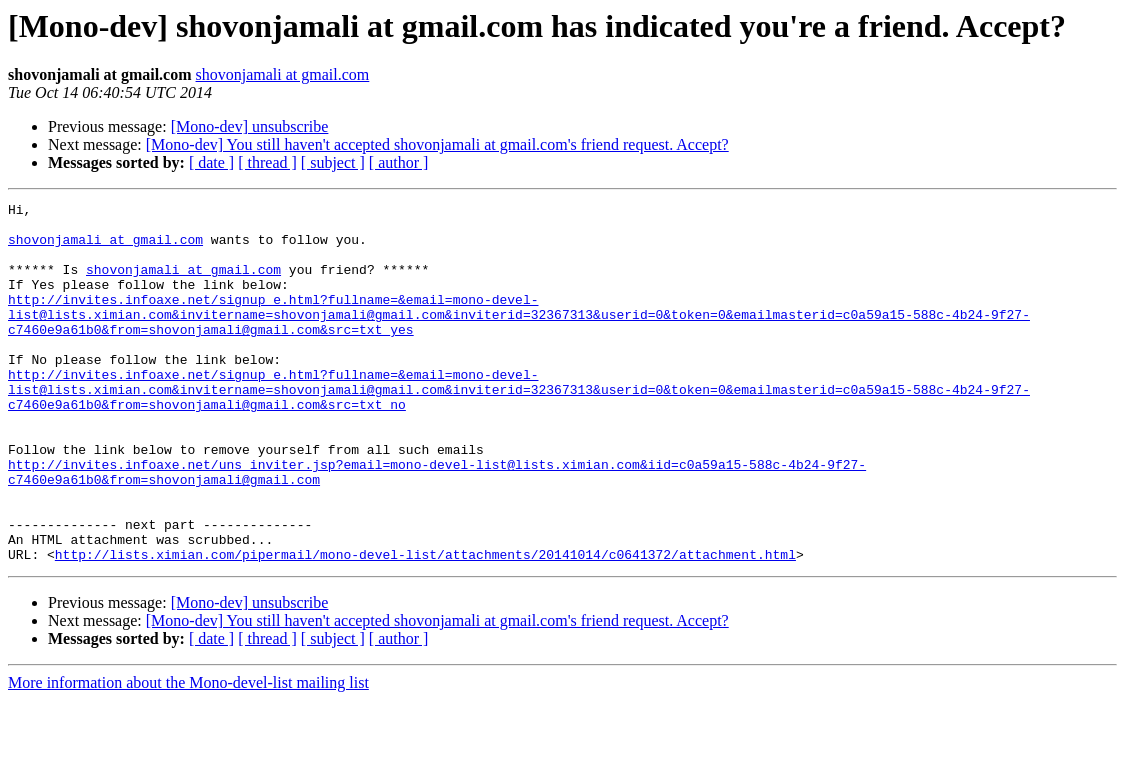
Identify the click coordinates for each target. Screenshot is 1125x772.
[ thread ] (267, 162)
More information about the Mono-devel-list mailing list (188, 754)
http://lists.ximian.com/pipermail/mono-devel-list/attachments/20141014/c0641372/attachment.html (425, 626)
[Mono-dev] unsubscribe (250, 126)
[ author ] (399, 162)
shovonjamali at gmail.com (283, 74)
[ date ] (211, 162)
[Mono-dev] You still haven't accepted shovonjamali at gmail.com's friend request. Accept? (437, 144)
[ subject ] (333, 162)
